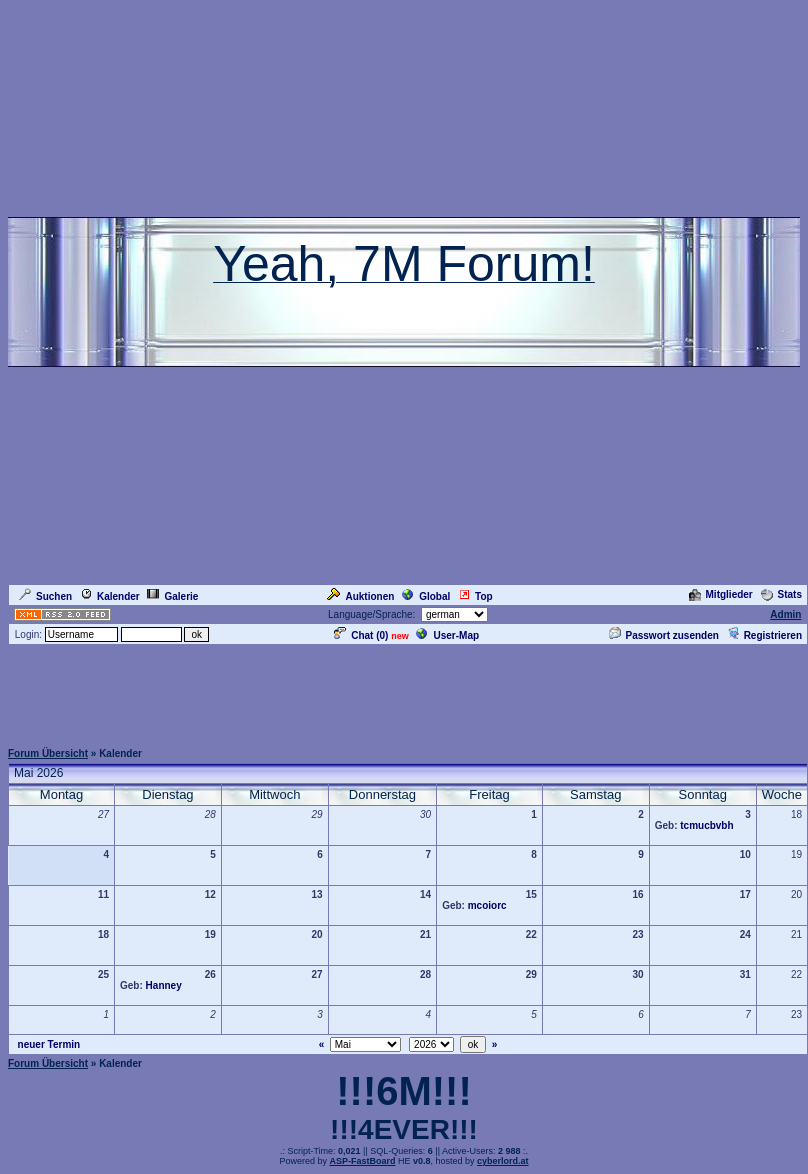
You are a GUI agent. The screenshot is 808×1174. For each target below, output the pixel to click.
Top (475, 596)
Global (426, 596)
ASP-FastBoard (362, 1161)
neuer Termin (49, 1044)
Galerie (172, 596)
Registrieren (764, 635)
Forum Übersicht (48, 753)
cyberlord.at (503, 1161)
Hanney (164, 985)
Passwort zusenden (664, 635)
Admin (785, 614)
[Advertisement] (404, 692)
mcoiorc (487, 905)
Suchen (45, 596)
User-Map (447, 635)
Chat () (361, 635)
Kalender (110, 596)
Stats (781, 594)
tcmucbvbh (706, 825)
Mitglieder (721, 594)
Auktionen (360, 596)
